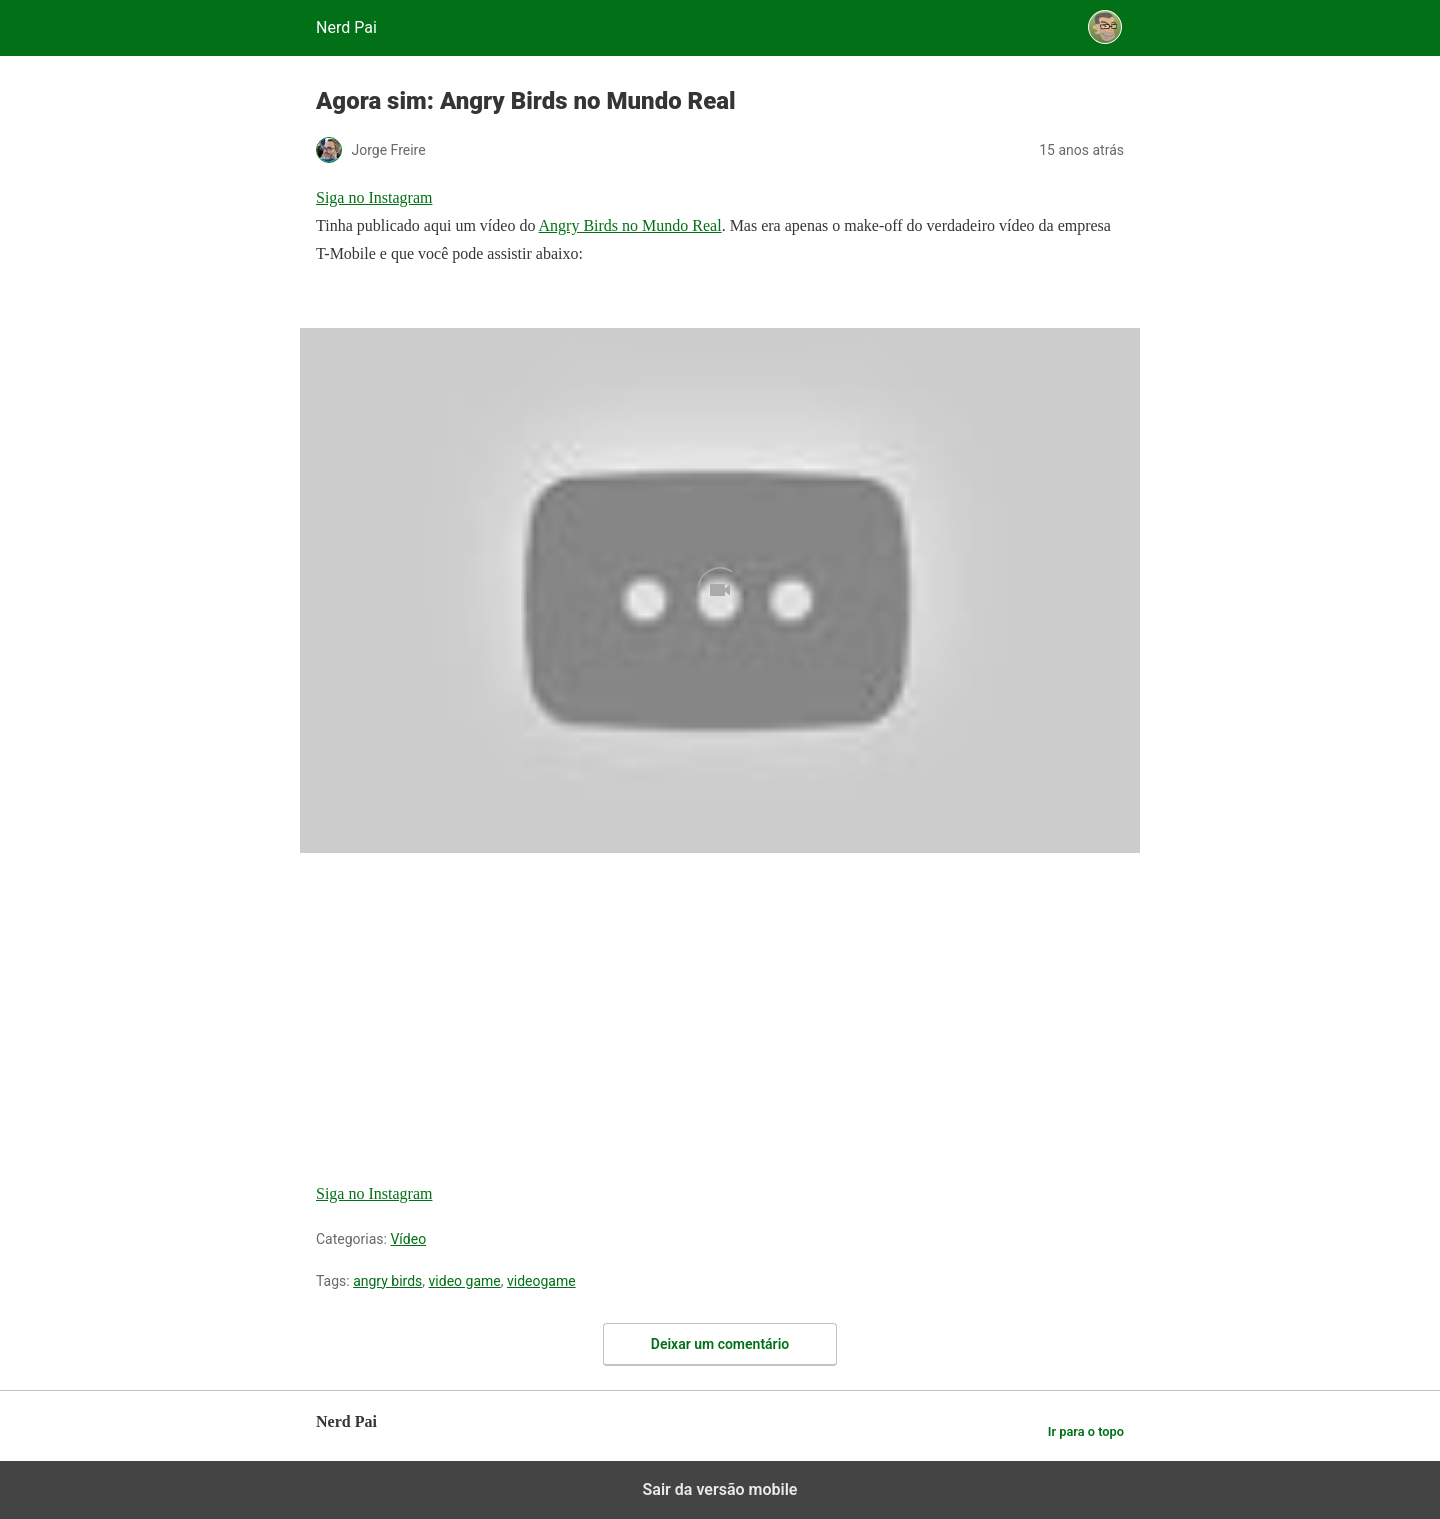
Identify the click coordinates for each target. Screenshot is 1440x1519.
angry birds (387, 1281)
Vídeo (408, 1239)
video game (465, 1281)
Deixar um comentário (720, 1344)
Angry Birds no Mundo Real (630, 225)
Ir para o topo (1086, 1431)
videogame (541, 1281)
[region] (466, 1002)
